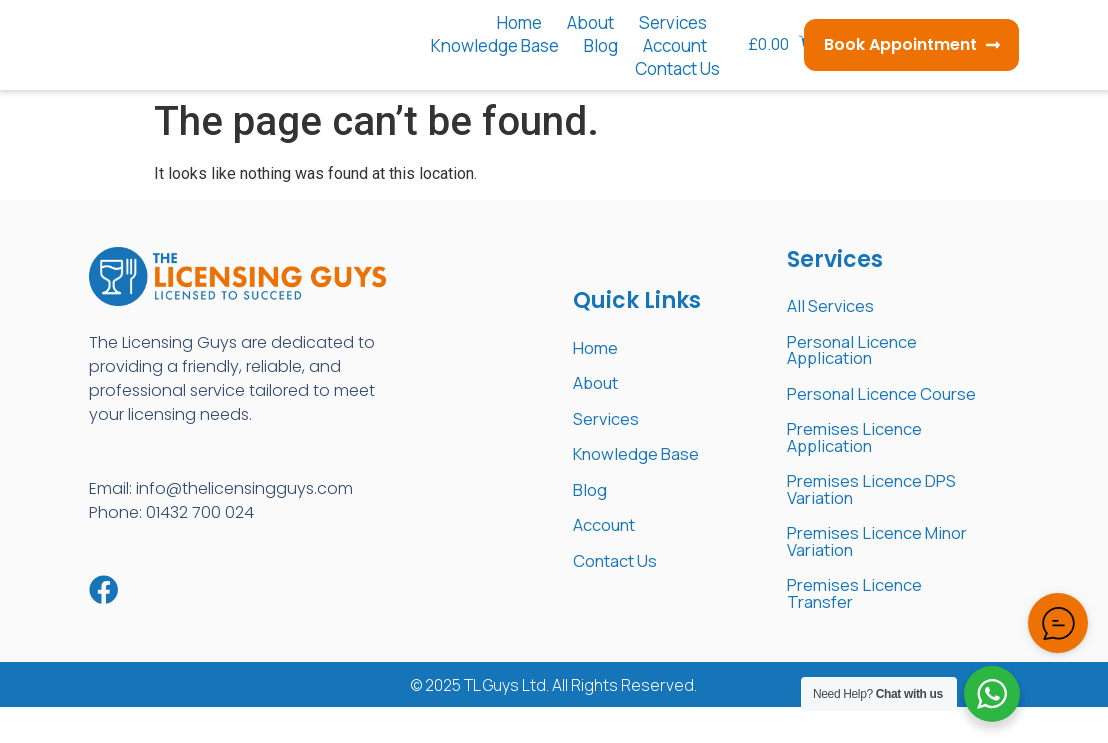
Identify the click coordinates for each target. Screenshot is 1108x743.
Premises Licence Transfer (863, 628)
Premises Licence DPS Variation (883, 518)
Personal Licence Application (861, 353)
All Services (836, 307)
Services (673, 22)
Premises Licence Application (863, 463)
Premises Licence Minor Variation (863, 573)
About (590, 22)
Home (519, 22)
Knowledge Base (495, 45)
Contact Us (677, 68)
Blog (601, 45)
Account (675, 45)
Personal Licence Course (861, 408)
